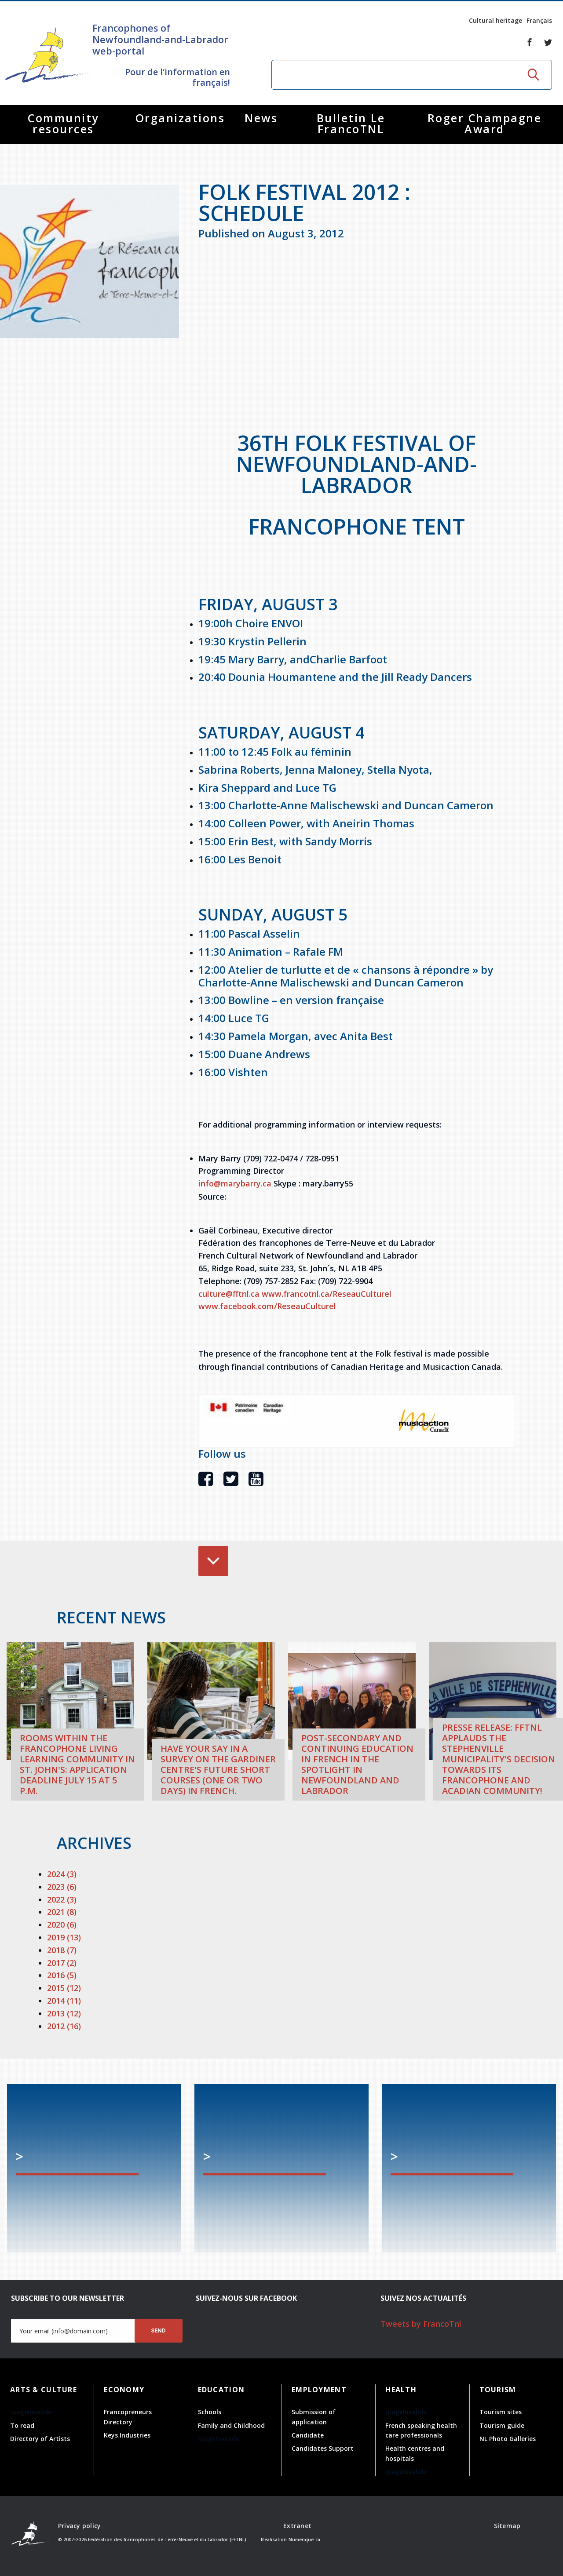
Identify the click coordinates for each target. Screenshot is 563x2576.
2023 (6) (62, 1886)
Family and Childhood (231, 2425)
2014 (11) (64, 2000)
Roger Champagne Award (485, 123)
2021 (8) (62, 1912)
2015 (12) (64, 1988)
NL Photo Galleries (507, 2438)
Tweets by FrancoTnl (420, 2323)
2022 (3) (62, 1899)
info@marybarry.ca (234, 1183)
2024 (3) (62, 1874)
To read (22, 2425)
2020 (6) (62, 1924)
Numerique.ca (304, 2539)
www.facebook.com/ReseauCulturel (267, 1306)
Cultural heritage (495, 20)
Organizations (180, 117)
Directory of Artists (40, 2438)
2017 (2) (62, 1962)
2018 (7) (62, 1950)
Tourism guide (501, 2425)
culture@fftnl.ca (229, 1293)
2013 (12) (64, 2013)
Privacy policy (79, 2525)
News (261, 117)
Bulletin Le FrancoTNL (351, 123)
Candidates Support (323, 2448)
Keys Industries (127, 2435)
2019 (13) (64, 1937)
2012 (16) (64, 2026)
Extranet (297, 2525)
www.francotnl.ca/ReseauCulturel (326, 1293)
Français (539, 20)
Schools (209, 2412)
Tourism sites (500, 2412)
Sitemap (507, 2525)
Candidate (308, 2435)
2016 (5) (62, 1975)
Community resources (63, 123)
